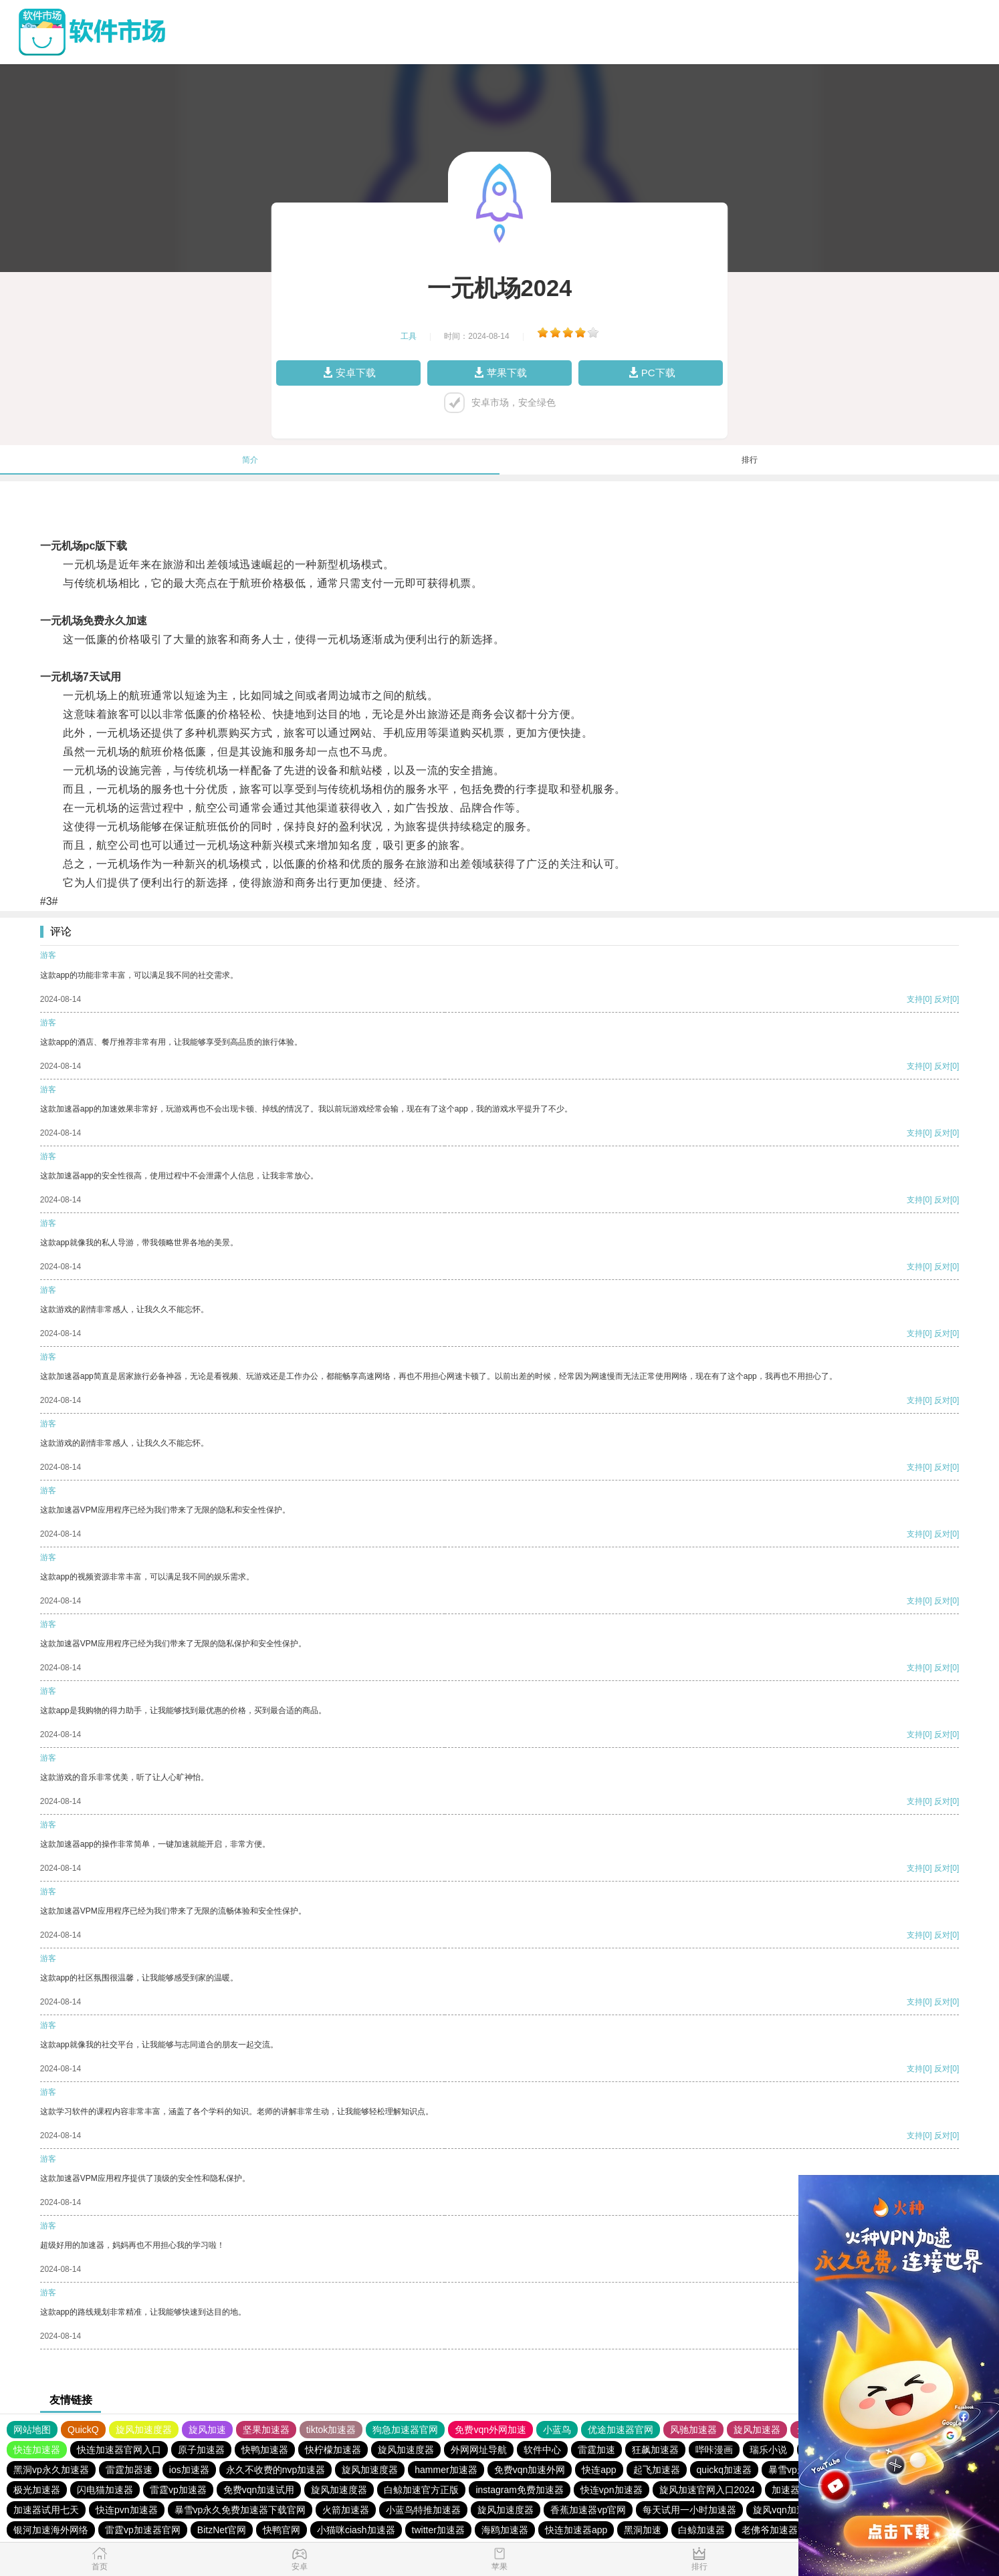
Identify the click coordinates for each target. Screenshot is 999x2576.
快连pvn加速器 (127, 2509)
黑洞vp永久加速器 (51, 2469)
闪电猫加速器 (105, 2489)
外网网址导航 (479, 2449)
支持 (915, 999)
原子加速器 (201, 2449)
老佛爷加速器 (770, 2530)
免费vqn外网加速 (490, 2429)
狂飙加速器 (655, 2449)
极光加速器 (36, 2489)
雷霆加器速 (129, 2469)
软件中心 (542, 2449)
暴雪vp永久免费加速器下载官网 (240, 2509)
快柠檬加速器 (333, 2449)
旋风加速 (207, 2429)
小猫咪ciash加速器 (356, 2530)
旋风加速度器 (144, 2429)
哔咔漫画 (714, 2449)
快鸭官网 (281, 2530)
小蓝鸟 (557, 2429)
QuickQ (83, 2429)
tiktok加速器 (331, 2429)
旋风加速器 (757, 2429)
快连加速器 (36, 2449)
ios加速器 (189, 2469)
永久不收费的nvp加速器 (276, 2469)
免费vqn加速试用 (259, 2489)
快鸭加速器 (264, 2449)
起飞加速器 (656, 2469)
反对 (942, 999)
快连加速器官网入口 (119, 2449)
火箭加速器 (345, 2509)
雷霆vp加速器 (178, 2489)
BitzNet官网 (221, 2530)
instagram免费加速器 (519, 2489)
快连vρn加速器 (611, 2489)
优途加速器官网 (620, 2429)
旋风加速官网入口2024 (707, 2489)
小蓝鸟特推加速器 (423, 2509)
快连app (599, 2469)
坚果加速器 (266, 2429)
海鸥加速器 (504, 2530)
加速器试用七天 (46, 2509)
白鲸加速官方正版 (421, 2489)
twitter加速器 (438, 2530)
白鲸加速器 (701, 2530)
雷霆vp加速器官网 (143, 2530)
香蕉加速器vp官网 (588, 2509)
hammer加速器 (446, 2469)
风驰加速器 (693, 2429)
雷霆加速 (596, 2449)
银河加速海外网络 (50, 2530)
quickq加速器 (724, 2469)
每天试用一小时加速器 (689, 2509)
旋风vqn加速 (779, 2509)
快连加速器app (576, 2530)
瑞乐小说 (768, 2449)
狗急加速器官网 (405, 2429)
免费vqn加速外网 (530, 2469)
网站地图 (32, 2429)
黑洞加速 (642, 2530)
